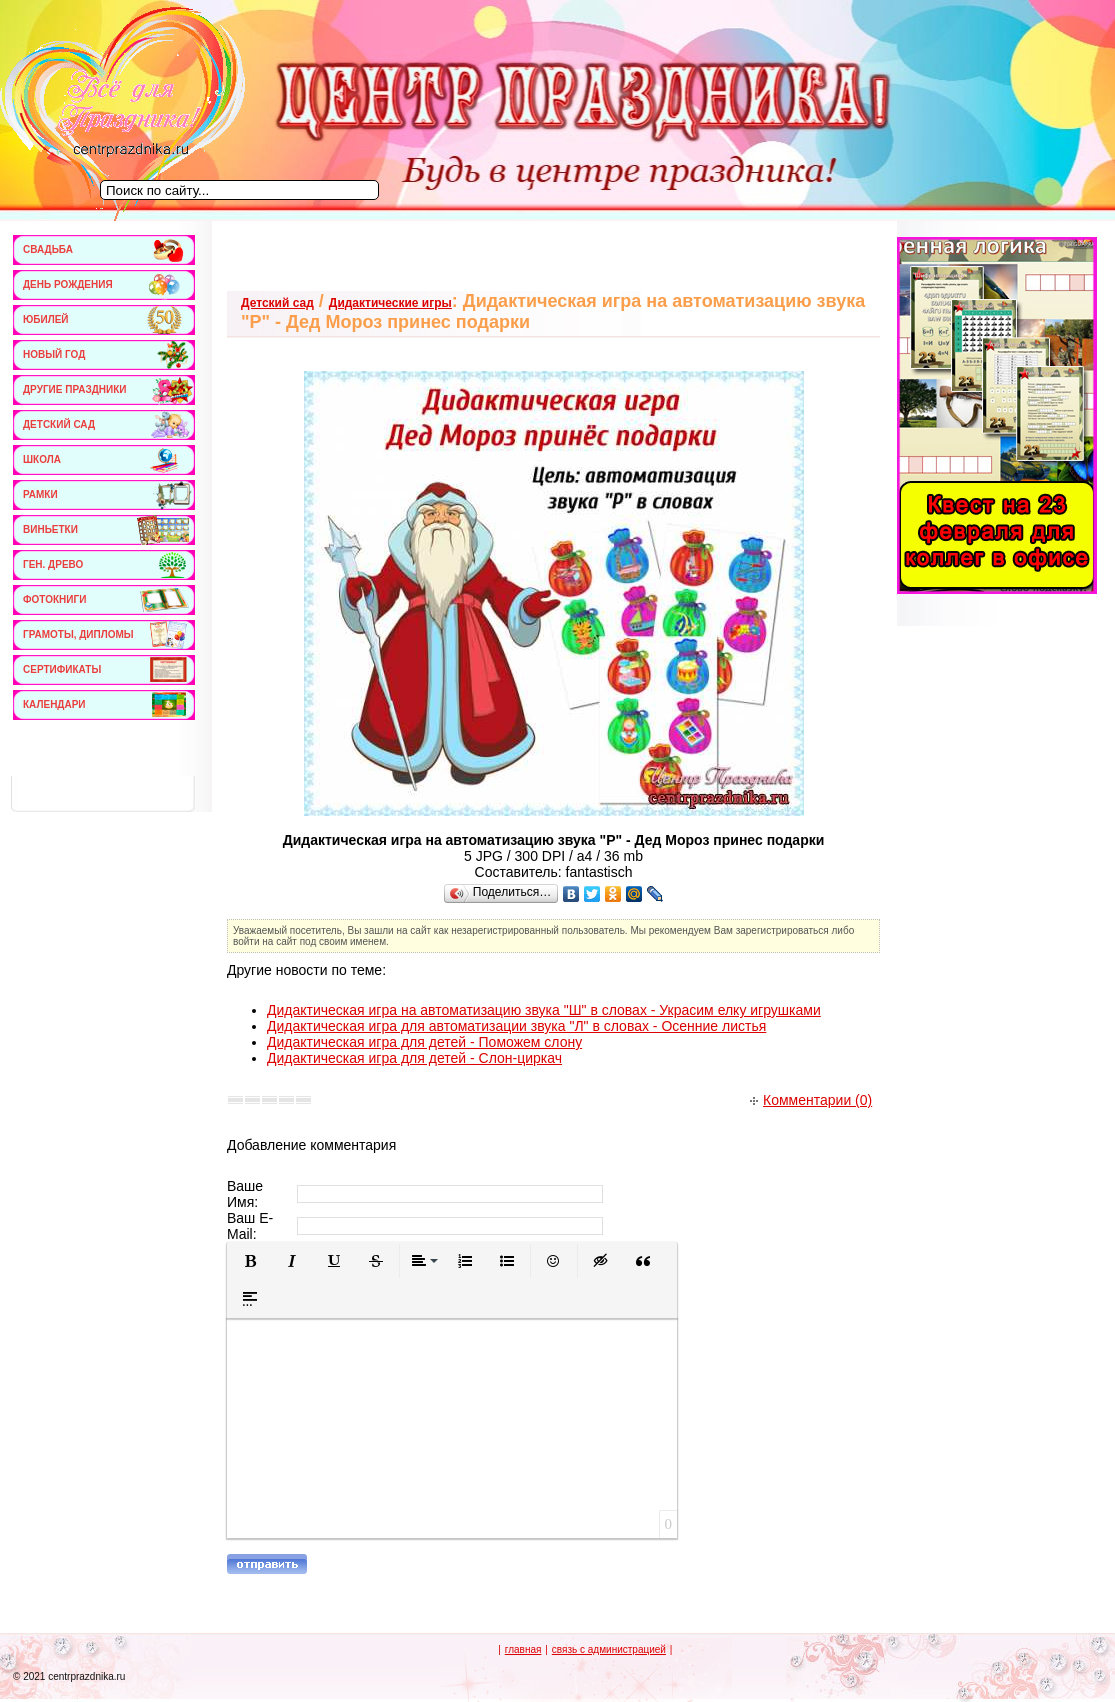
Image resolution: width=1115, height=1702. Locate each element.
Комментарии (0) (811, 1100)
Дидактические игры (390, 303)
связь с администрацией (609, 1649)
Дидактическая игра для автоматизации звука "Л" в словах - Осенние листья (516, 1026)
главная (523, 1649)
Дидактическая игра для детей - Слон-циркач (414, 1058)
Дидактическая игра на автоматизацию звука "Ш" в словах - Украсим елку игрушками (544, 1010)
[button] (250, 1261)
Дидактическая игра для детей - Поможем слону (424, 1042)
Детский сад (277, 303)
